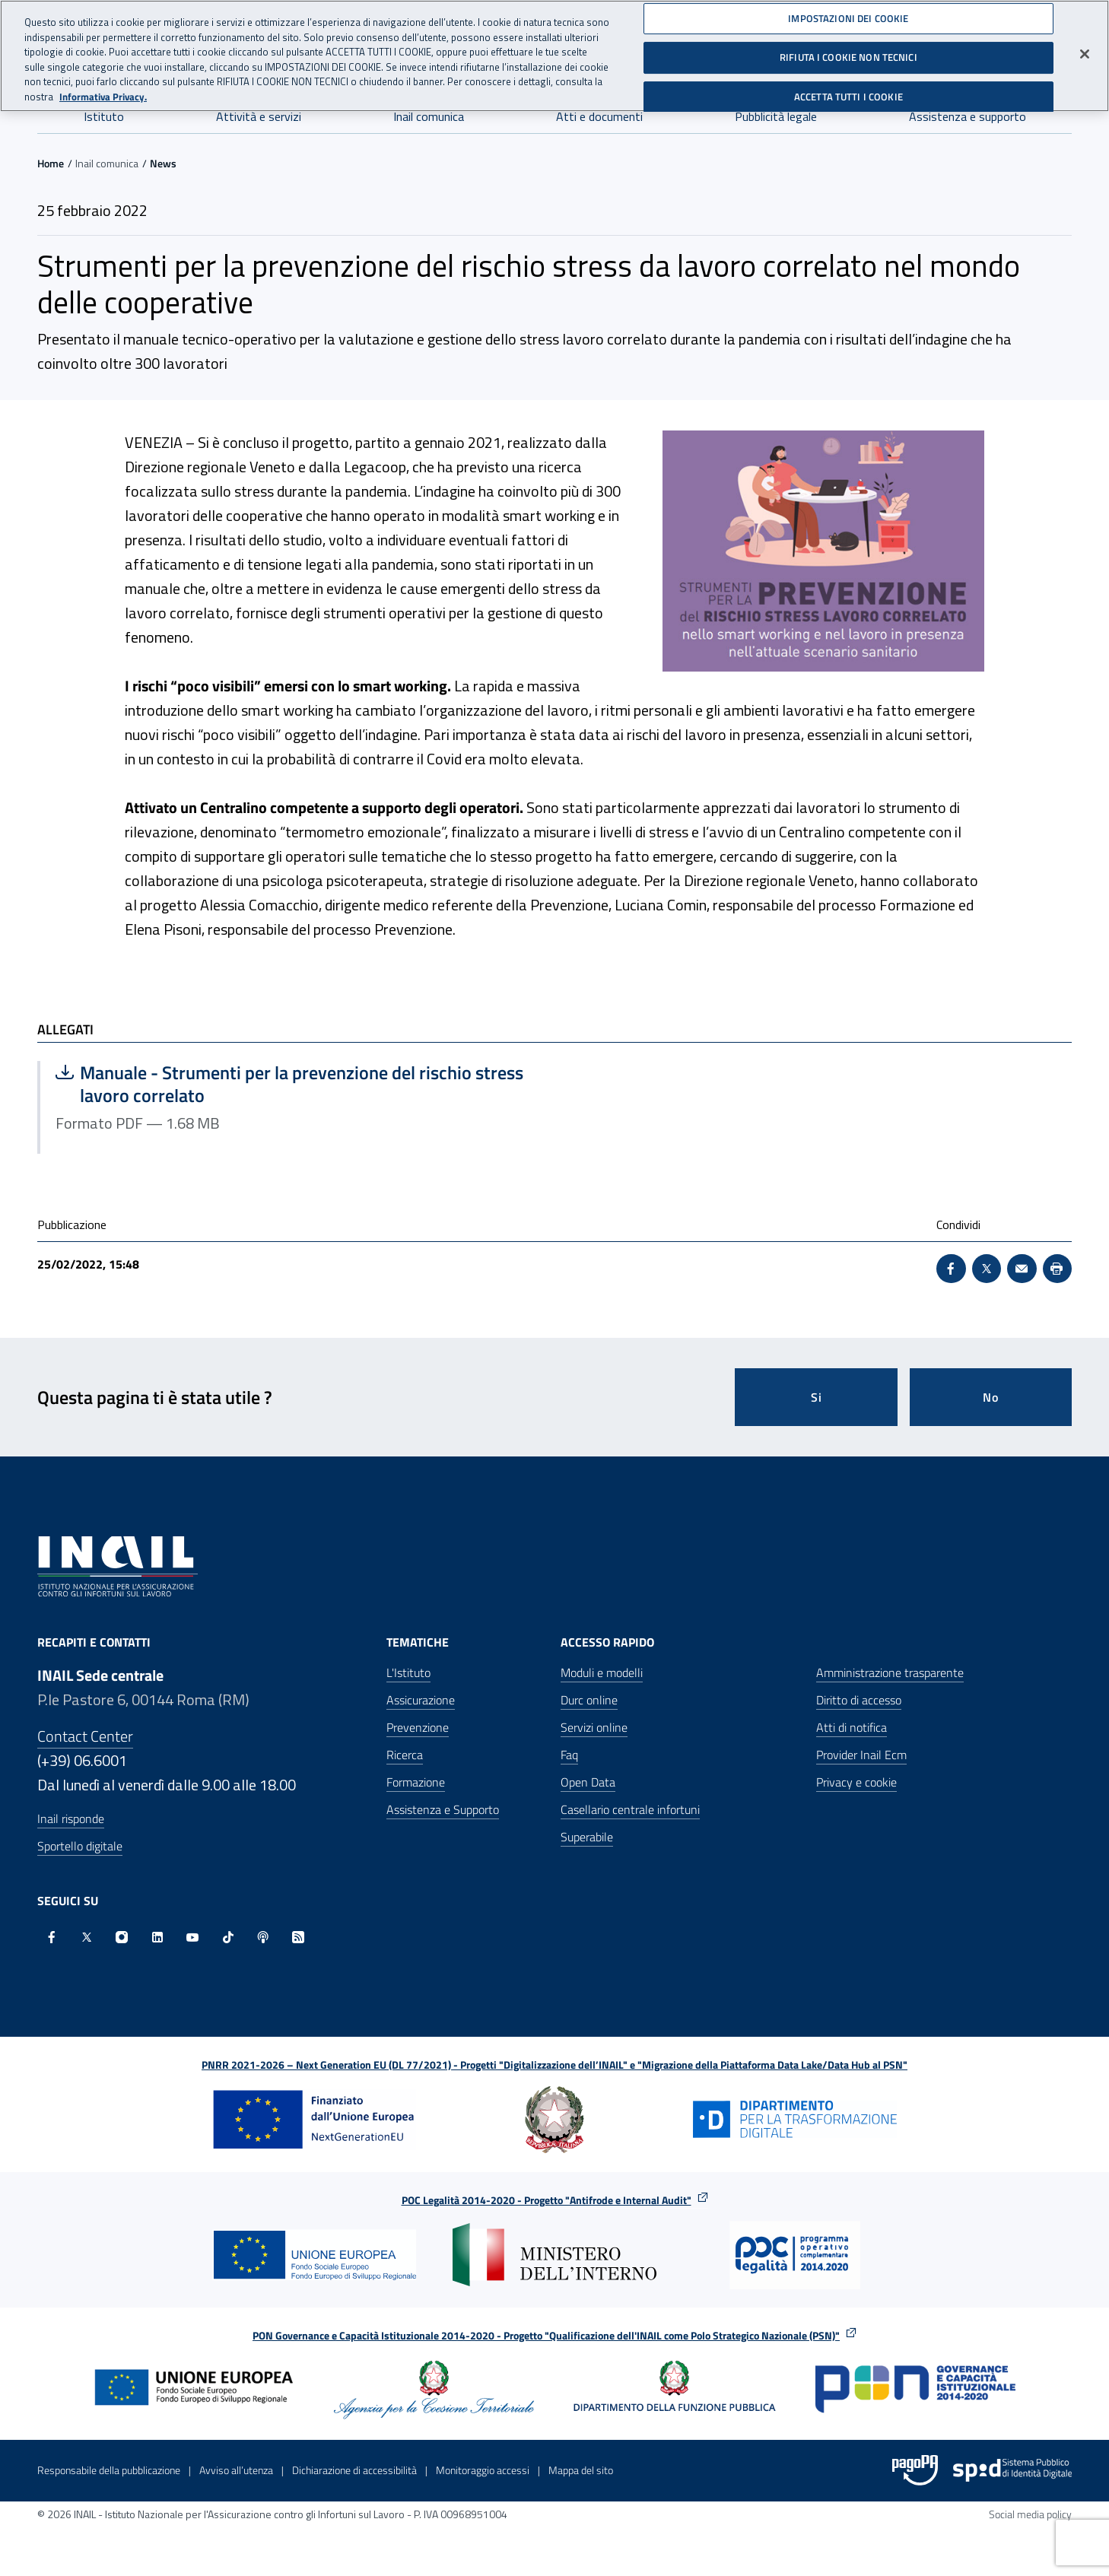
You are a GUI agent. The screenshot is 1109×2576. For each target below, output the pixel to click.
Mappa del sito (580, 2470)
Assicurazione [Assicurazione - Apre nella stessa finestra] (420, 1700)
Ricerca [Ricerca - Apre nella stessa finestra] (404, 1754)
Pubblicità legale (776, 116)
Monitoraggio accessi (482, 2470)
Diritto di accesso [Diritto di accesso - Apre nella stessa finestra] (858, 1700)
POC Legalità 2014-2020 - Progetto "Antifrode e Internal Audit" (546, 2200)
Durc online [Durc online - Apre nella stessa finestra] (589, 1700)
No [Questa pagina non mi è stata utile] (991, 1397)
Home (50, 163)
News (163, 163)
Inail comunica (428, 116)
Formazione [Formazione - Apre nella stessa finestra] (415, 1782)
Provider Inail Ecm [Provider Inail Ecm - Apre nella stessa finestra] (861, 1754)
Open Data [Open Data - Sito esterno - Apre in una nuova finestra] (588, 1782)
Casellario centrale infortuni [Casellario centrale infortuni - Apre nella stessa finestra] (630, 1809)
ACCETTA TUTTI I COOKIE (848, 92)
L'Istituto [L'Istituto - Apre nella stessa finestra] (408, 1672)
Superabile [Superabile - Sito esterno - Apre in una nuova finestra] (587, 1837)
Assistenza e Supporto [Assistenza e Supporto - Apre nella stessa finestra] (442, 1809)
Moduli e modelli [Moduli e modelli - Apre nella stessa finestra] (602, 1672)
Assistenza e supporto (967, 116)
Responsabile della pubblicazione (108, 2470)
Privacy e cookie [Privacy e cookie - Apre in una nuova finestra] (856, 1782)
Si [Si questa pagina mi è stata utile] (816, 1397)
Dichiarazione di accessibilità (354, 2470)
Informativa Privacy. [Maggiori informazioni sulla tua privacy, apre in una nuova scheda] (103, 91)
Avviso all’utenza (236, 2470)
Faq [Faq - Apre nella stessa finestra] (569, 1754)
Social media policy (1030, 2514)
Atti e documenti (599, 116)
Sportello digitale (79, 1846)
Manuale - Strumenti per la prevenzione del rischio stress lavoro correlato (289, 1084)
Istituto (104, 116)
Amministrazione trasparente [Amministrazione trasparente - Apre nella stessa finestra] (890, 1672)
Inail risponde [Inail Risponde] (70, 1818)
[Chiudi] (1084, 48)
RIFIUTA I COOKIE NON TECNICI (848, 52)
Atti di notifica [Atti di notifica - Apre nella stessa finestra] (851, 1727)
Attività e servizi (258, 116)
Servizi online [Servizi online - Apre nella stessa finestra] (594, 1727)
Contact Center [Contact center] (85, 1736)
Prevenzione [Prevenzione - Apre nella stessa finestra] (417, 1727)
